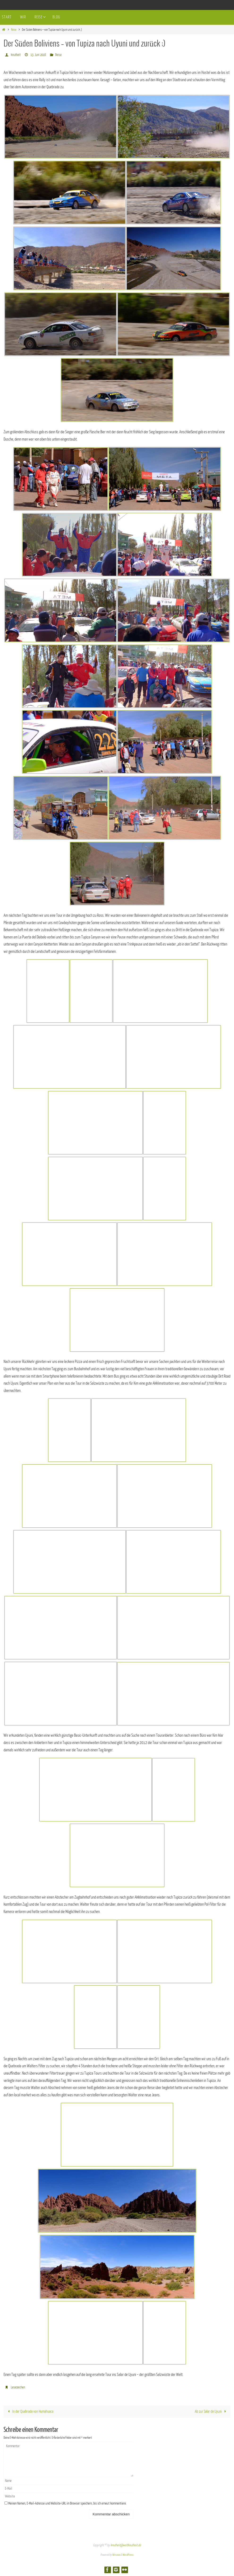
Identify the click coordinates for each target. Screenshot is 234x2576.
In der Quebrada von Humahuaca (31, 2411)
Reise (13, 29)
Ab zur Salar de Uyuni (210, 2411)
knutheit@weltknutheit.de (126, 2545)
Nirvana (116, 2555)
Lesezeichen (18, 2387)
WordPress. (128, 2555)
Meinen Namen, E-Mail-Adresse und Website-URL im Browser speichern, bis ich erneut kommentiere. (67, 2504)
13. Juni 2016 (39, 55)
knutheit (16, 55)
